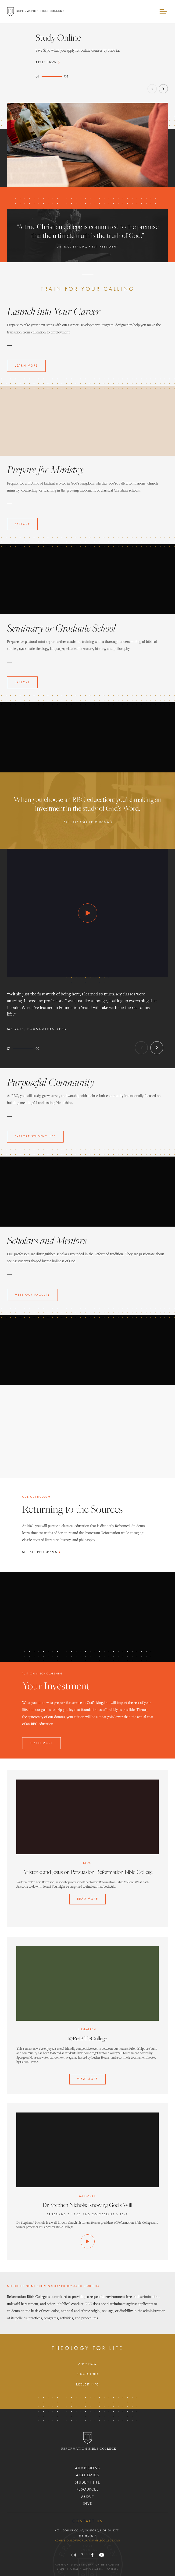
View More (87, 2079)
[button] (164, 12)
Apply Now (87, 2364)
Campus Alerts (93, 2569)
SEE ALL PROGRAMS (39, 1555)
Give (87, 2504)
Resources (87, 2489)
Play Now (88, 2241)
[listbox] (87, 68)
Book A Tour (87, 2374)
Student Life (87, 2482)
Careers (112, 2569)
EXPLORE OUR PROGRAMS (87, 825)
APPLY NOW (46, 62)
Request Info (87, 2384)
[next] (163, 88)
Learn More (26, 369)
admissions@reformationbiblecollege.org (87, 2540)
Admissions (87, 2468)
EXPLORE (22, 527)
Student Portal (67, 2569)
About (87, 2497)
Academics (87, 2475)
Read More (87, 1898)
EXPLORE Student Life (35, 1140)
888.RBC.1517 (87, 2535)
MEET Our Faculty (32, 1298)
